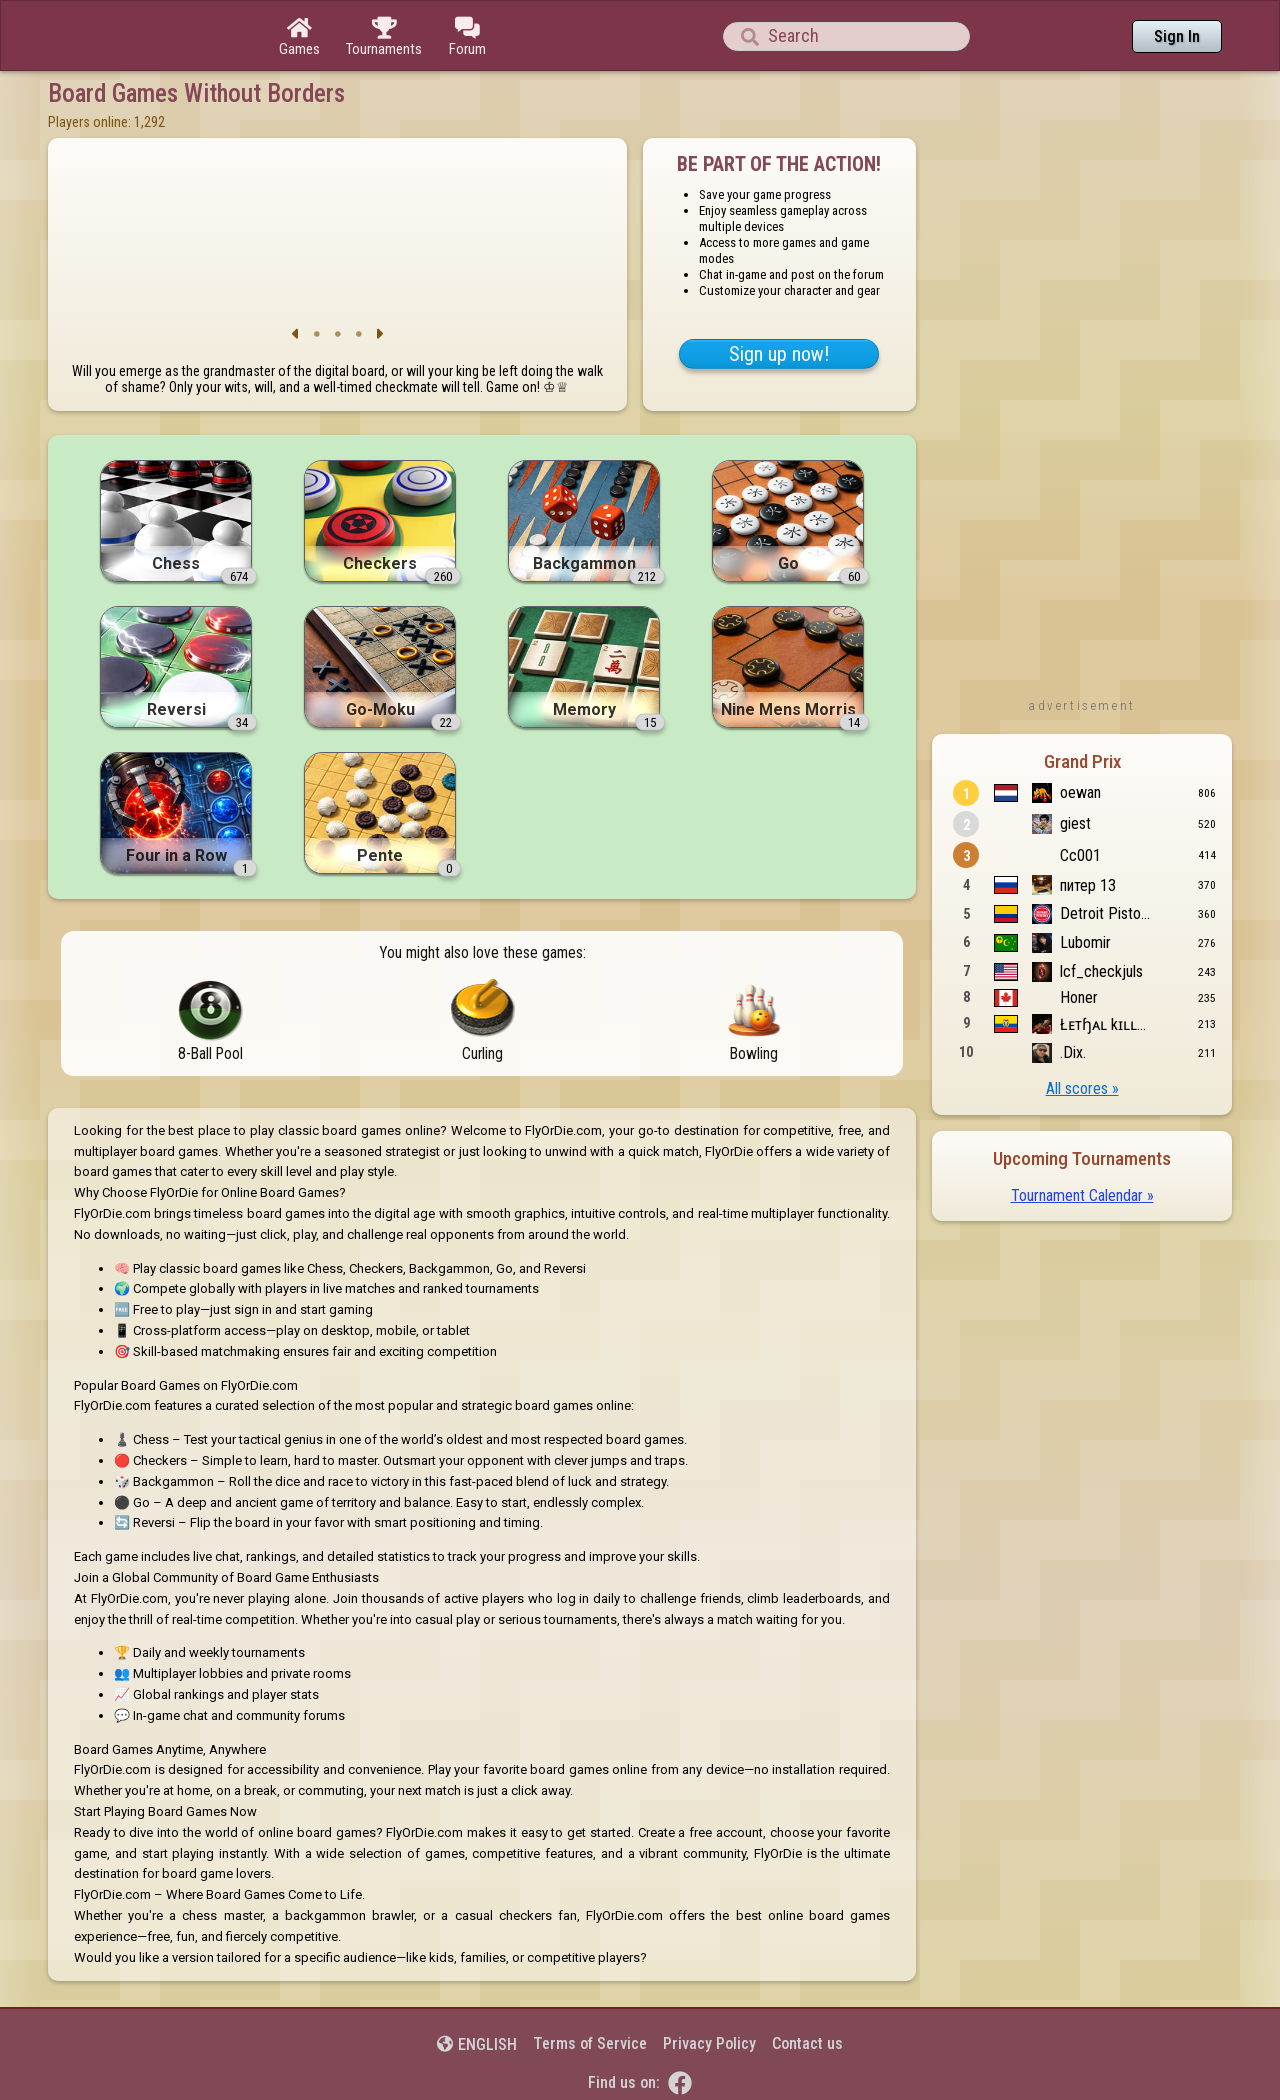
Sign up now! (779, 354)
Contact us (807, 2043)
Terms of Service (590, 2043)
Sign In (1177, 36)
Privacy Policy (709, 2043)
